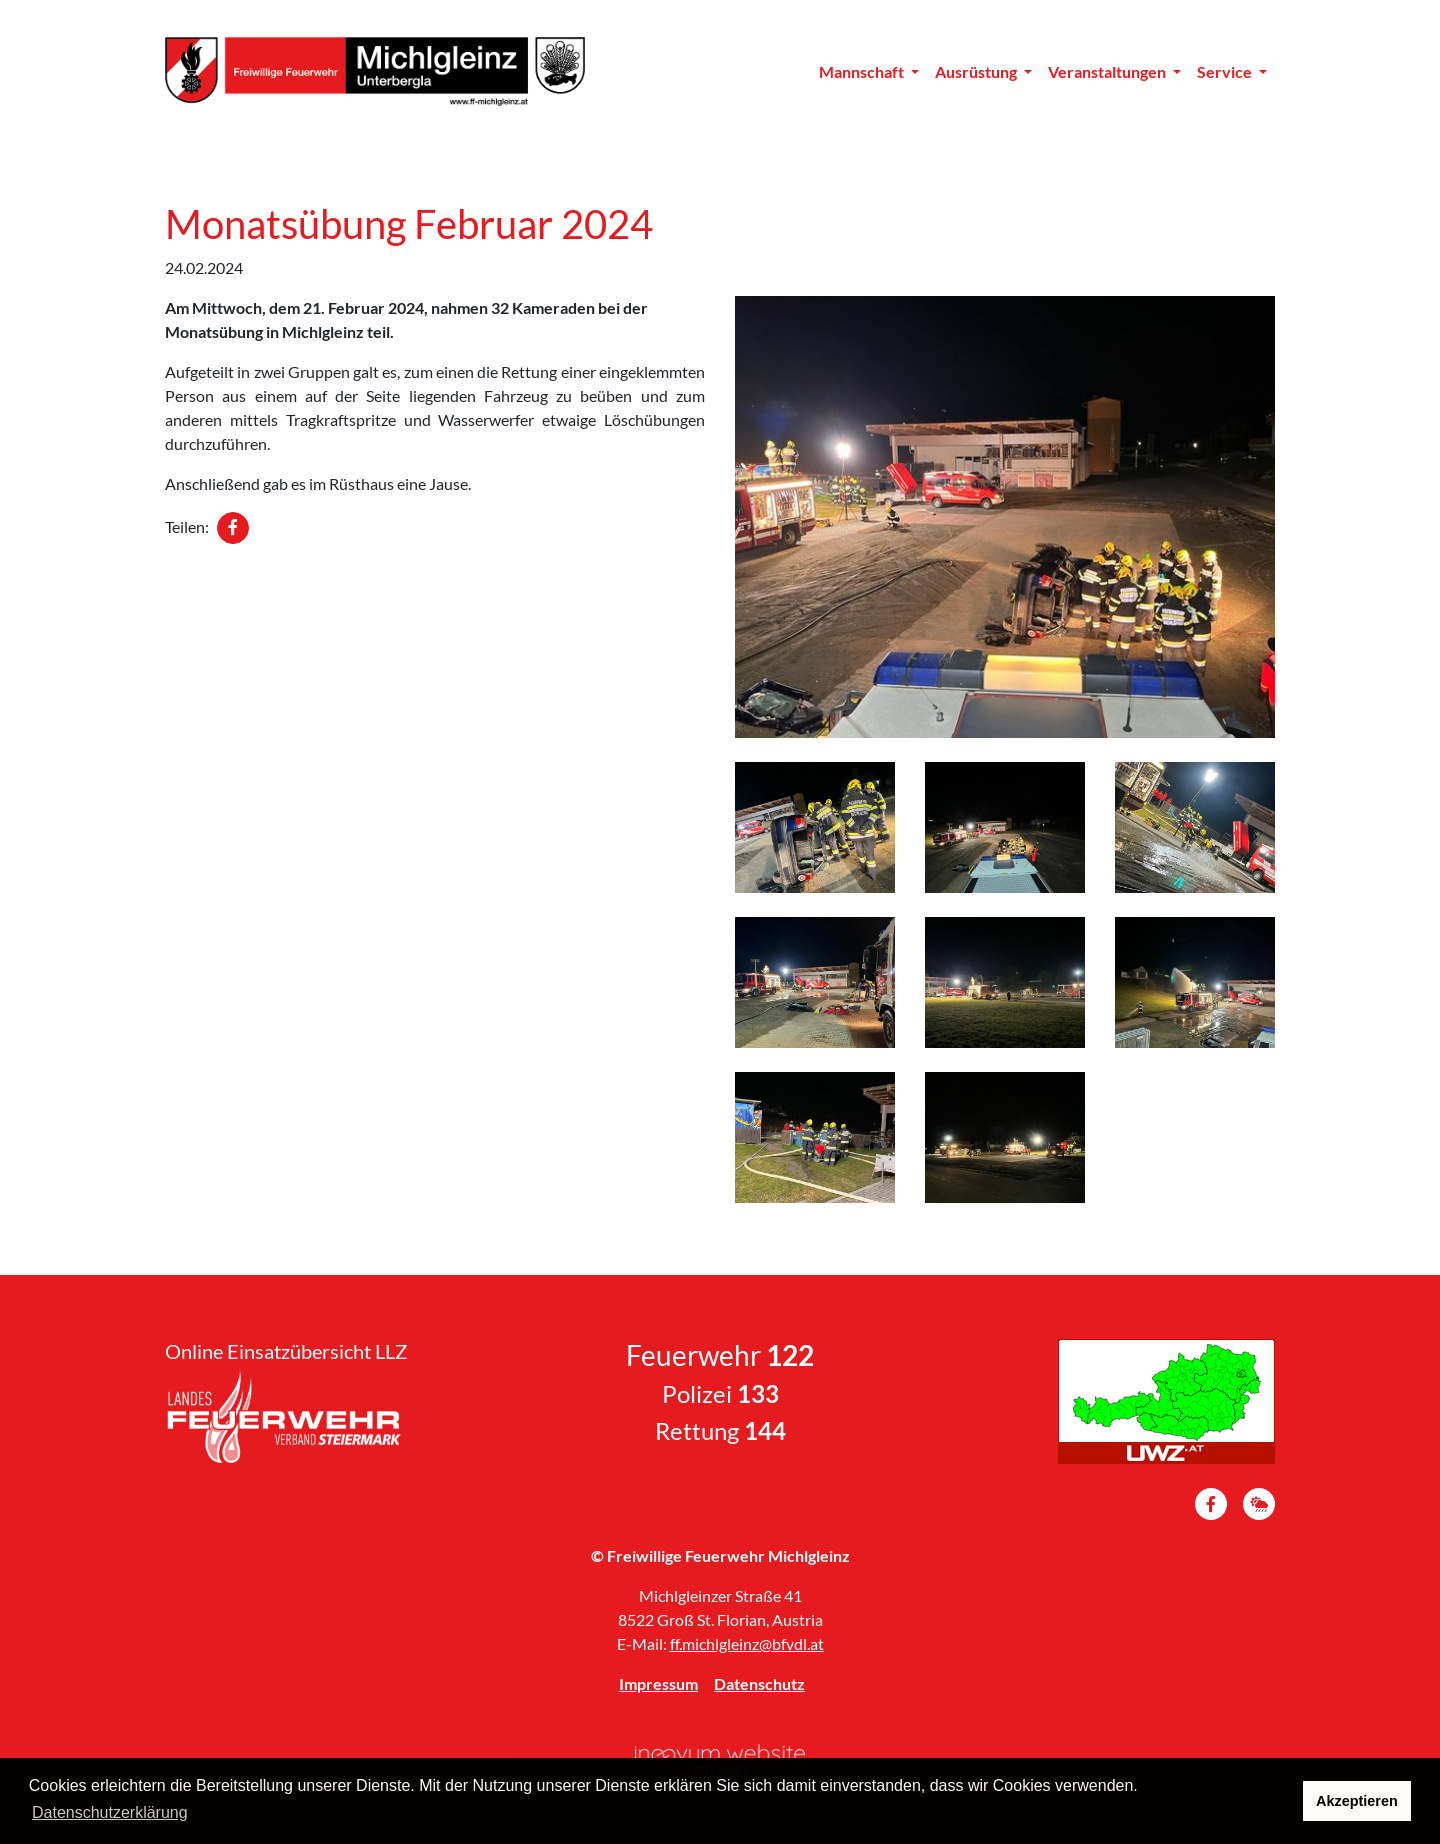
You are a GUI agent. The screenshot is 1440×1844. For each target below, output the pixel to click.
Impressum (658, 1683)
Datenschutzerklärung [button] (110, 1812)
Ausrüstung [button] (977, 71)
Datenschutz (759, 1683)
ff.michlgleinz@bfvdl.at (747, 1643)
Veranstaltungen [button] (1108, 71)
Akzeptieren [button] (1357, 1801)
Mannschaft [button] (863, 71)
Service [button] (1226, 71)
